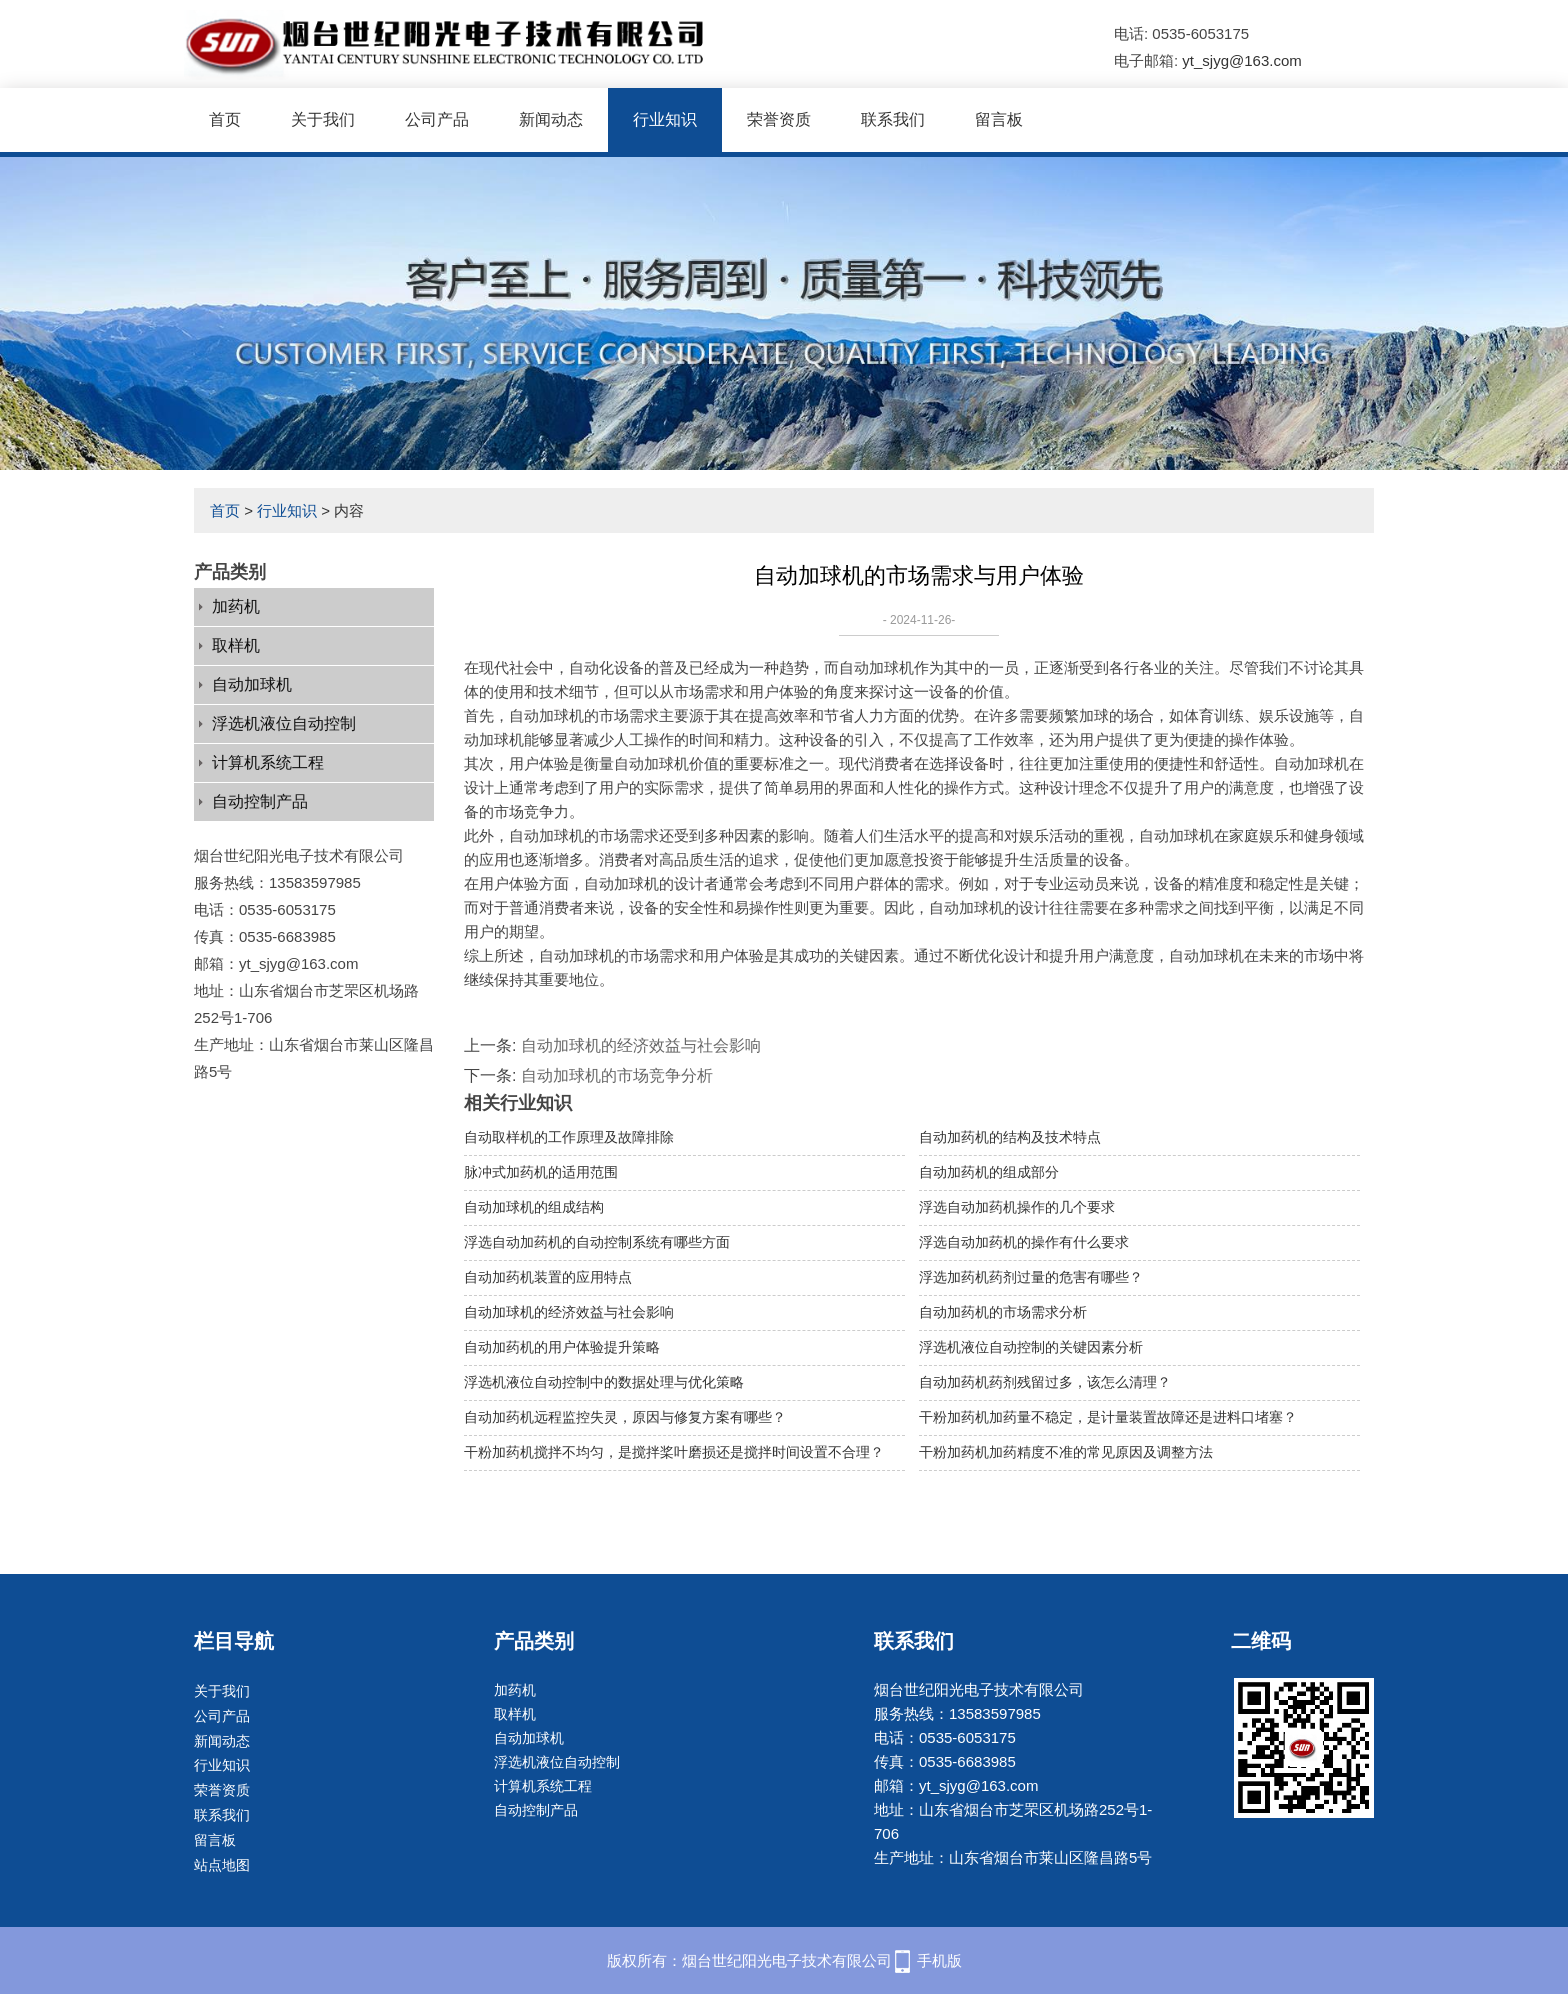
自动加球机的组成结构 (534, 1207)
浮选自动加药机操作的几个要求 (1017, 1207)
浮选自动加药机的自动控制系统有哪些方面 (597, 1242)
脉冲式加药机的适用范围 (541, 1172)
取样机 (236, 645)
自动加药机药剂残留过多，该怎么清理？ (1045, 1382)
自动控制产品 (260, 801)
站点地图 (222, 1865)
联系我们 (893, 119)
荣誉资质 (779, 119)
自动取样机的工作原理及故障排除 (569, 1137)
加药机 (236, 606)
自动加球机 (252, 684)
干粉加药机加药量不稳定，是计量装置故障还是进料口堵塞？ (1108, 1417)
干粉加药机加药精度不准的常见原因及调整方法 (1066, 1452)
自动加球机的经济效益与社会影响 (641, 1045)
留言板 (999, 119)
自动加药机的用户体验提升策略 (562, 1347)
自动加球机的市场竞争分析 (617, 1075)
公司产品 (437, 119)
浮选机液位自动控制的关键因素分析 (1031, 1347)
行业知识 (665, 119)
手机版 (939, 1960)
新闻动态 (551, 119)
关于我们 (323, 119)
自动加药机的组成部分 (989, 1172)
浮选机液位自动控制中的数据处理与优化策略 (604, 1382)
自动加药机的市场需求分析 (1003, 1312)
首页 (225, 119)
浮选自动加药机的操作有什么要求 (1024, 1242)
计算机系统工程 (268, 762)
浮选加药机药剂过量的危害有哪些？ (1031, 1277)
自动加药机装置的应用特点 (548, 1277)
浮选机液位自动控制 (284, 723)
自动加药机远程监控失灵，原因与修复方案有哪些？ (625, 1417)
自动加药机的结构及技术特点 (1010, 1137)
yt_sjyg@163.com (1241, 60)
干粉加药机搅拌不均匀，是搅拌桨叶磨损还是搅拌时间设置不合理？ (674, 1452)
